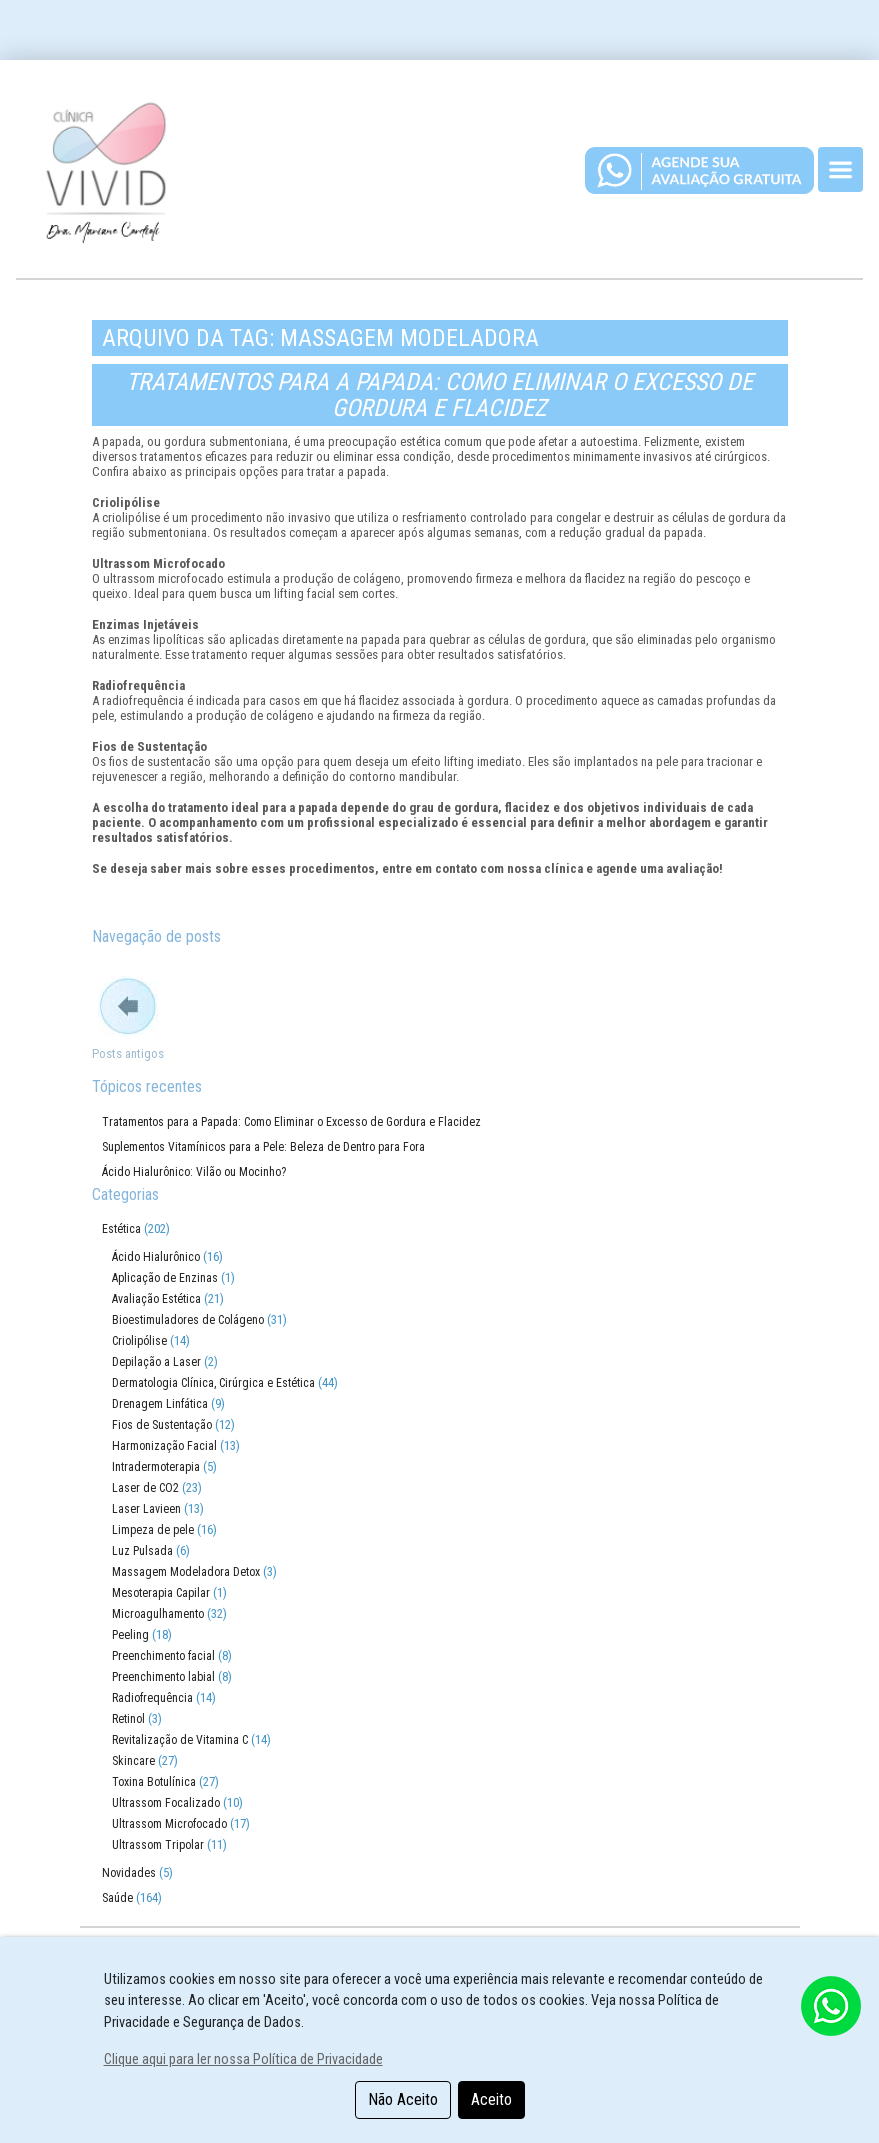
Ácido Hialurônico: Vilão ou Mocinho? (194, 1172)
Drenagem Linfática (160, 1404)
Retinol (128, 1719)
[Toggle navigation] (840, 169)
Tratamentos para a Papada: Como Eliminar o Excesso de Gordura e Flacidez (439, 395)
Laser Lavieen (146, 1509)
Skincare (133, 1761)
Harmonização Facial (164, 1446)
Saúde (117, 1898)
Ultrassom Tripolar (158, 1845)
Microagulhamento (158, 1614)
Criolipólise (139, 1341)
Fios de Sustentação (162, 1425)
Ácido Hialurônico (156, 1257)
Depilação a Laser (156, 1362)
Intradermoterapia (156, 1467)
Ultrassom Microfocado (169, 1824)
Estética (121, 1229)
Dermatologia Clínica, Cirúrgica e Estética (213, 1383)
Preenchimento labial (163, 1677)
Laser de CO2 (145, 1488)
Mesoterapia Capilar (161, 1593)
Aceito (491, 2099)
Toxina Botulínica (154, 1782)
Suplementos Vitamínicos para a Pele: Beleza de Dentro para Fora (263, 1147)
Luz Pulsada (142, 1551)
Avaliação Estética (156, 1299)
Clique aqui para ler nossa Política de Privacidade (243, 2059)
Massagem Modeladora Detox (186, 1572)
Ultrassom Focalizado (166, 1803)
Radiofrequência (152, 1698)
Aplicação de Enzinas (165, 1278)
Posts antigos (128, 1053)
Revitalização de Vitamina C (180, 1740)
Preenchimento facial (163, 1656)
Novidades (129, 1873)
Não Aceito (403, 2099)
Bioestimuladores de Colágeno (188, 1320)
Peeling (130, 1635)
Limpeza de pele (153, 1530)
